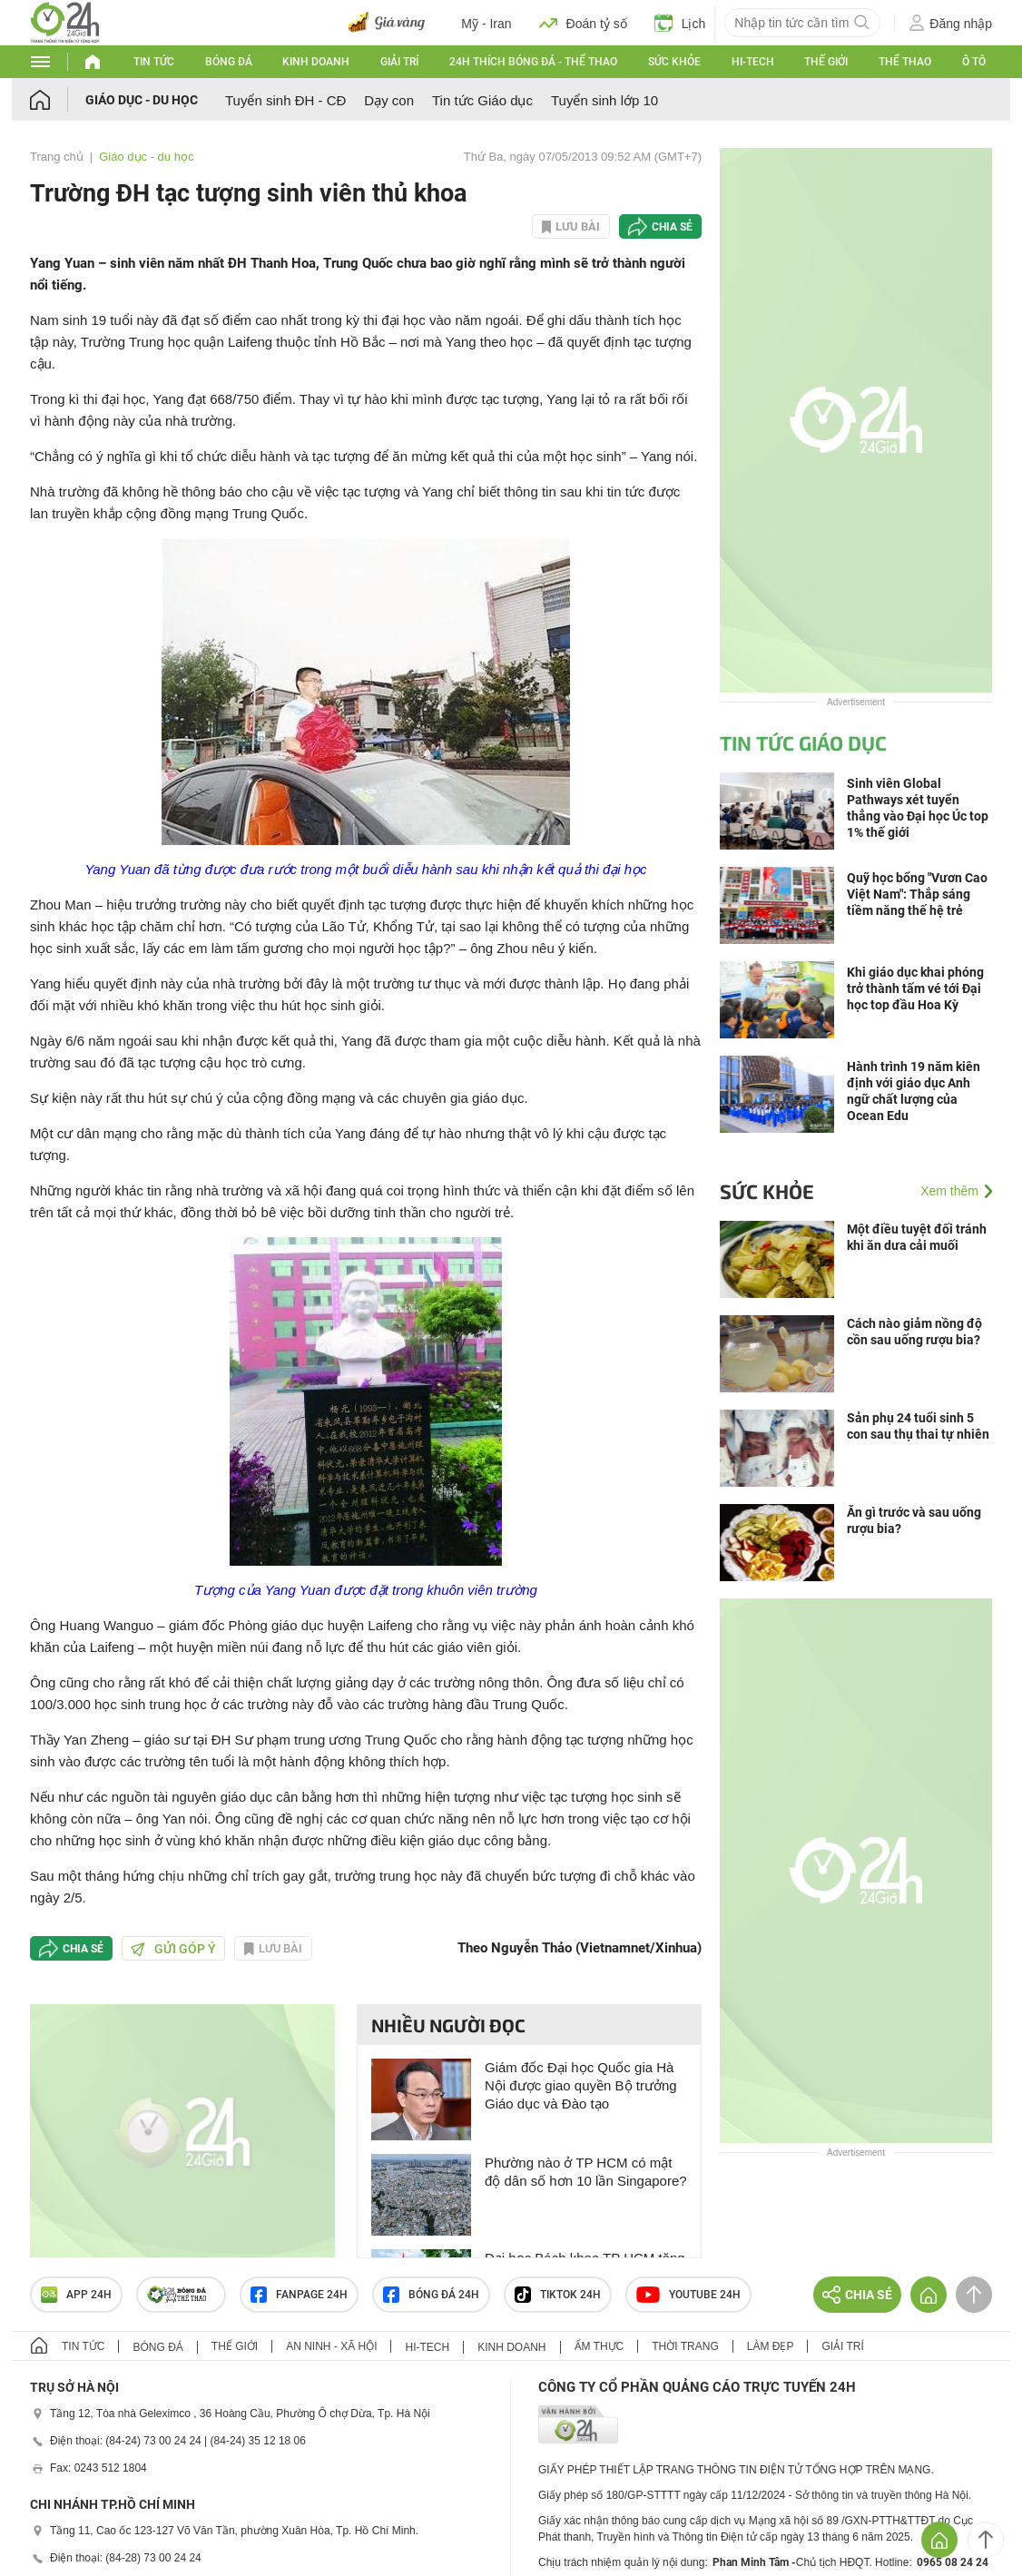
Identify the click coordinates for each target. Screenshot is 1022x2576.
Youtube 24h (688, 2294)
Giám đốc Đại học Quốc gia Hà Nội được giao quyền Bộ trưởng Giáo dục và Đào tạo (581, 2085)
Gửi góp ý (173, 1949)
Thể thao (905, 61)
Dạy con (389, 100)
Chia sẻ (672, 227)
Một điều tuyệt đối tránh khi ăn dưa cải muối (917, 1237)
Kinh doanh (315, 61)
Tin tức (153, 61)
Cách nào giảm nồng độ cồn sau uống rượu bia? (914, 1331)
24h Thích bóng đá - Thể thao (533, 61)
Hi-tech (753, 61)
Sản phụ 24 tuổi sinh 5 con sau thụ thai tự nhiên (918, 1426)
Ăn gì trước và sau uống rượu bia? (914, 1520)
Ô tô (974, 61)
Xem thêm (949, 1191)
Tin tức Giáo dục (482, 100)
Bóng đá (228, 61)
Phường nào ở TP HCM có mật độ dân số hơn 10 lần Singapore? (586, 2171)
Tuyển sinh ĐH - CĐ (285, 100)
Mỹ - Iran (486, 23)
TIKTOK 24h (558, 2294)
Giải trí (399, 61)
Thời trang (685, 2346)
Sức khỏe (674, 61)
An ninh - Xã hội (331, 2346)
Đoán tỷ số (583, 23)
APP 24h (76, 2294)
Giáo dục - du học (141, 100)
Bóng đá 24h (431, 2294)
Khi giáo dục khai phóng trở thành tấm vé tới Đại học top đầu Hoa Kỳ (915, 988)
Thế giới (826, 61)
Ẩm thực (599, 2346)
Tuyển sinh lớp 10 (604, 100)
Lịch (680, 23)
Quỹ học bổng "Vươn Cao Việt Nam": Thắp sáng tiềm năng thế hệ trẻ (917, 894)
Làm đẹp (770, 2346)
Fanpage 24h (299, 2294)
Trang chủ (57, 156)
